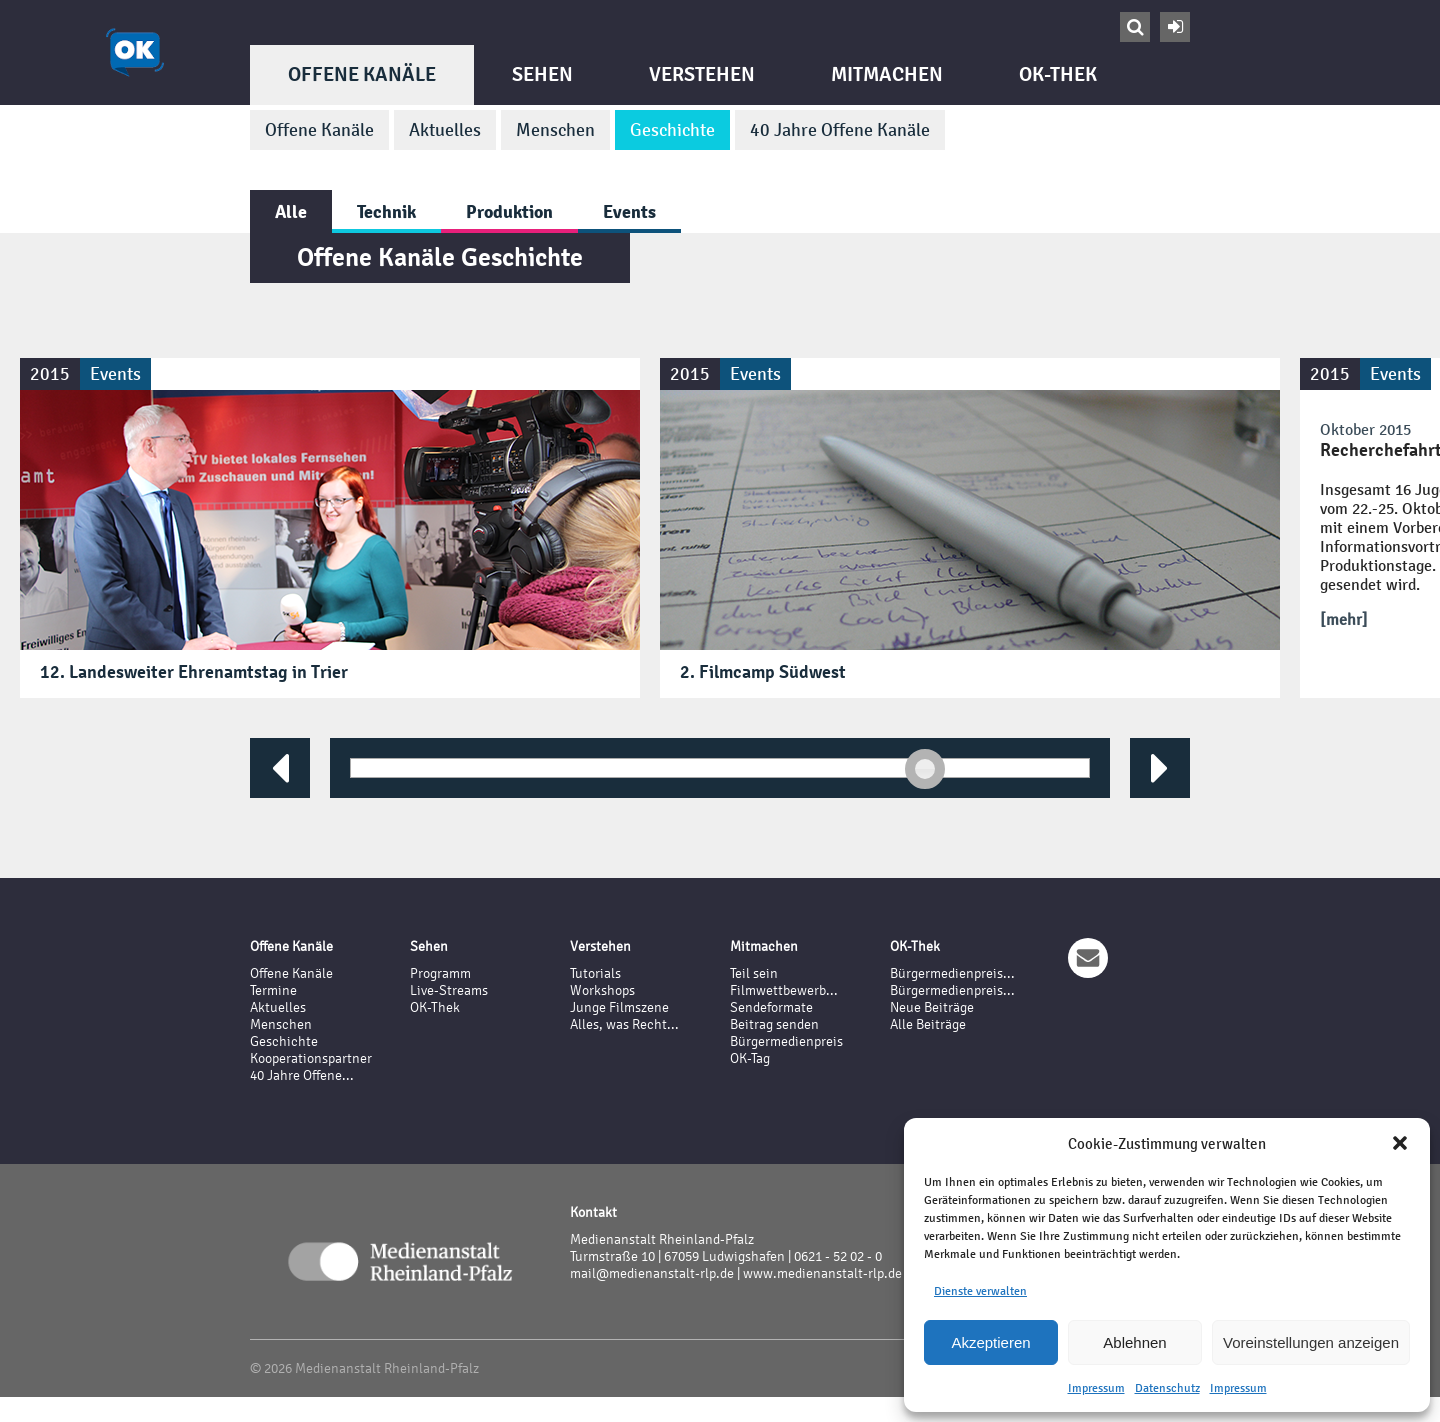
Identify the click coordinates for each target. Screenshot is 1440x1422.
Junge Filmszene (619, 1007)
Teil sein (754, 973)
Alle (291, 211)
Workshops (602, 990)
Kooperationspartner (311, 1058)
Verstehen (702, 74)
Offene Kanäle (362, 74)
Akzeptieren (990, 1342)
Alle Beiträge (928, 1024)
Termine (273, 990)
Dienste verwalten (980, 1291)
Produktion (509, 211)
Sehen (542, 74)
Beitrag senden (774, 1024)
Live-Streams (449, 990)
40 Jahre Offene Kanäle (840, 130)
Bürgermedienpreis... (952, 973)
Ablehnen (1134, 1342)
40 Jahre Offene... (302, 1075)
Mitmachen (887, 74)
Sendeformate (771, 1007)
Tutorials (595, 973)
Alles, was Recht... (624, 1024)
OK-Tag (750, 1058)
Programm (440, 973)
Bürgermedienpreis (786, 1041)
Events (629, 211)
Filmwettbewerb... (784, 990)
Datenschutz (1167, 1388)
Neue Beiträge (932, 1007)
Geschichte (672, 130)
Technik (386, 211)
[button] (1400, 1143)
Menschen (555, 130)
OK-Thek (1058, 74)
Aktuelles (445, 130)
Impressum (1096, 1388)
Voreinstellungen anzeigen (1311, 1342)
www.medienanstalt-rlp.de (822, 1273)
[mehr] (1344, 619)
